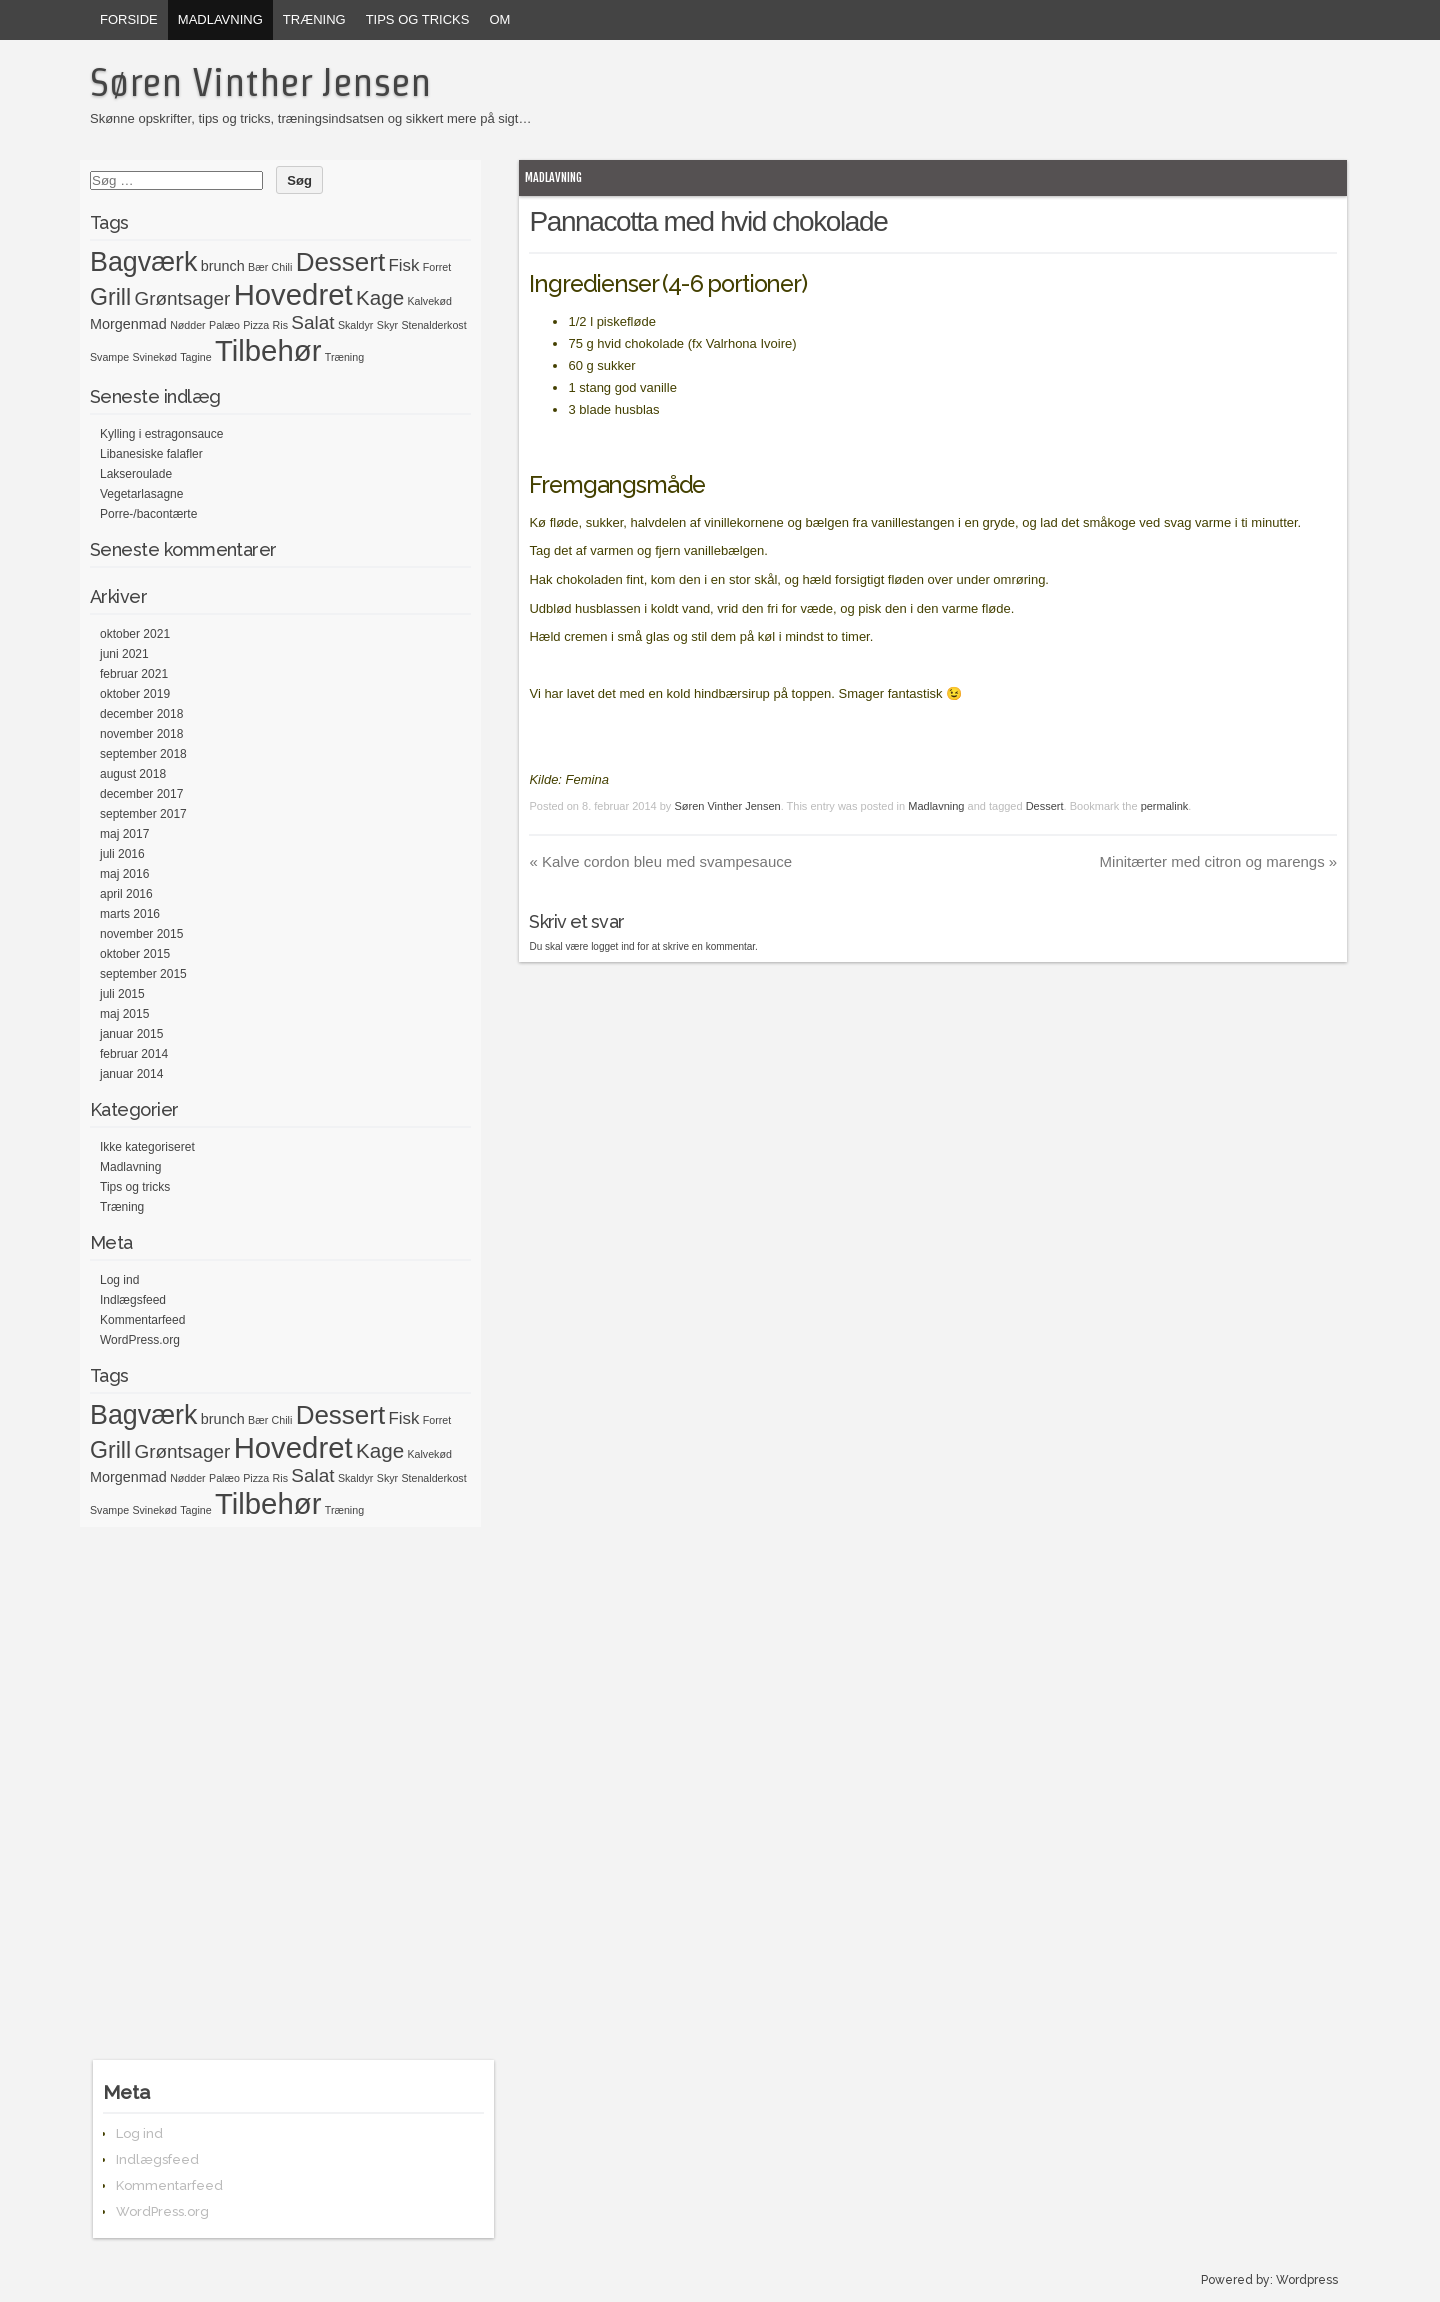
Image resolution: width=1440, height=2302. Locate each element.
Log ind (119, 1280)
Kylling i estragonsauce (161, 434)
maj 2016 (124, 874)
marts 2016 (130, 914)
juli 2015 (122, 994)
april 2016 (126, 894)
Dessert (1045, 806)
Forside (129, 19)
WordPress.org (140, 1340)
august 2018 (133, 774)
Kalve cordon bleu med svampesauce (660, 861)
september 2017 (143, 814)
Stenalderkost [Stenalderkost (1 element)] (433, 325)
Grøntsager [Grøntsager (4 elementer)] (182, 298)
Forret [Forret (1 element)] (437, 267)
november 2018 (141, 734)
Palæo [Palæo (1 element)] (224, 325)
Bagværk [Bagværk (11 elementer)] (143, 262)
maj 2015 (124, 1014)
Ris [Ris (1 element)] (280, 325)
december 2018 (141, 714)
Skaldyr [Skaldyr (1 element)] (356, 325)
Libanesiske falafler (151, 454)
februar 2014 (134, 1054)
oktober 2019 (135, 694)
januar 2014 (131, 1074)
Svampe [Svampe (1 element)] (109, 357)
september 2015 (143, 974)
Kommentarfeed (142, 1320)
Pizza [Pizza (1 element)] (256, 325)
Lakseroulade (136, 474)
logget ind (612, 946)
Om (499, 19)
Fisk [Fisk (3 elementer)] (404, 265)
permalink (1165, 806)
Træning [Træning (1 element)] (344, 357)
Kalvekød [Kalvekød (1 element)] (429, 301)
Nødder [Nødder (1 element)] (188, 325)
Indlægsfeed (133, 1300)
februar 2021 (134, 674)
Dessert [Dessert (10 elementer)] (341, 262)
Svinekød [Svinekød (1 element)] (154, 357)
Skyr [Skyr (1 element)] (387, 325)
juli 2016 (122, 854)
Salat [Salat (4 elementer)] (312, 322)
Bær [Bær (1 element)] (258, 267)
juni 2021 (124, 654)
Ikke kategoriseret (147, 1147)
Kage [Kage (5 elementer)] (380, 297)
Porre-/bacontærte (148, 514)
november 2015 (141, 934)
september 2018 (143, 754)
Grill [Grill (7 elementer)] (110, 297)
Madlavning (220, 19)
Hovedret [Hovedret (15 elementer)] (293, 294)
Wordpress (1307, 2280)
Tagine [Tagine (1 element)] (195, 357)
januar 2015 (131, 1034)
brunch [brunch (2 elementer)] (223, 266)
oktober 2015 (135, 954)
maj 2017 (124, 834)
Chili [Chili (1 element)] (282, 267)
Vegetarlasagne (141, 494)
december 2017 (141, 794)
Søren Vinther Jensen (260, 82)
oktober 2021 (135, 634)
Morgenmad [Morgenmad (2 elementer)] (128, 324)
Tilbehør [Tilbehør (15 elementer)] (268, 350)
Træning (314, 19)
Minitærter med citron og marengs (1219, 861)
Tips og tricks (418, 19)
